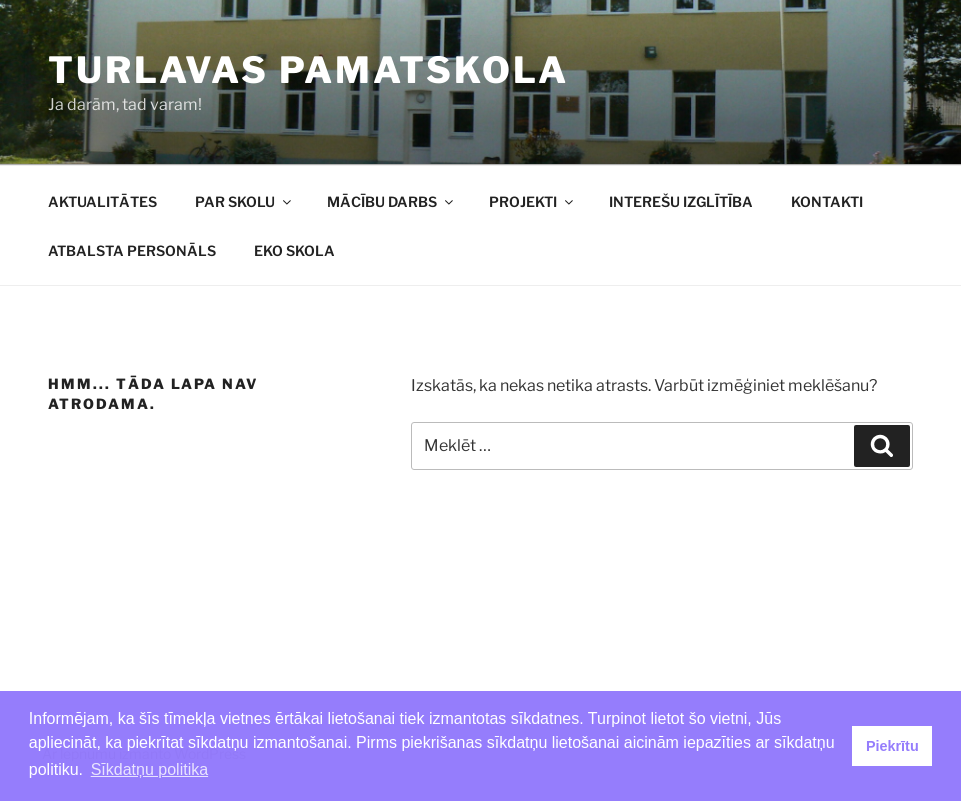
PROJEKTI (532, 201)
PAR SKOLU (244, 201)
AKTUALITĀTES (102, 201)
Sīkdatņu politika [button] (149, 769)
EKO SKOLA (294, 250)
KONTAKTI (827, 201)
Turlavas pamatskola (308, 70)
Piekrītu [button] (892, 746)
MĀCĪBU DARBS (391, 201)
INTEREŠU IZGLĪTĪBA (681, 201)
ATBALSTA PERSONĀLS (132, 250)
